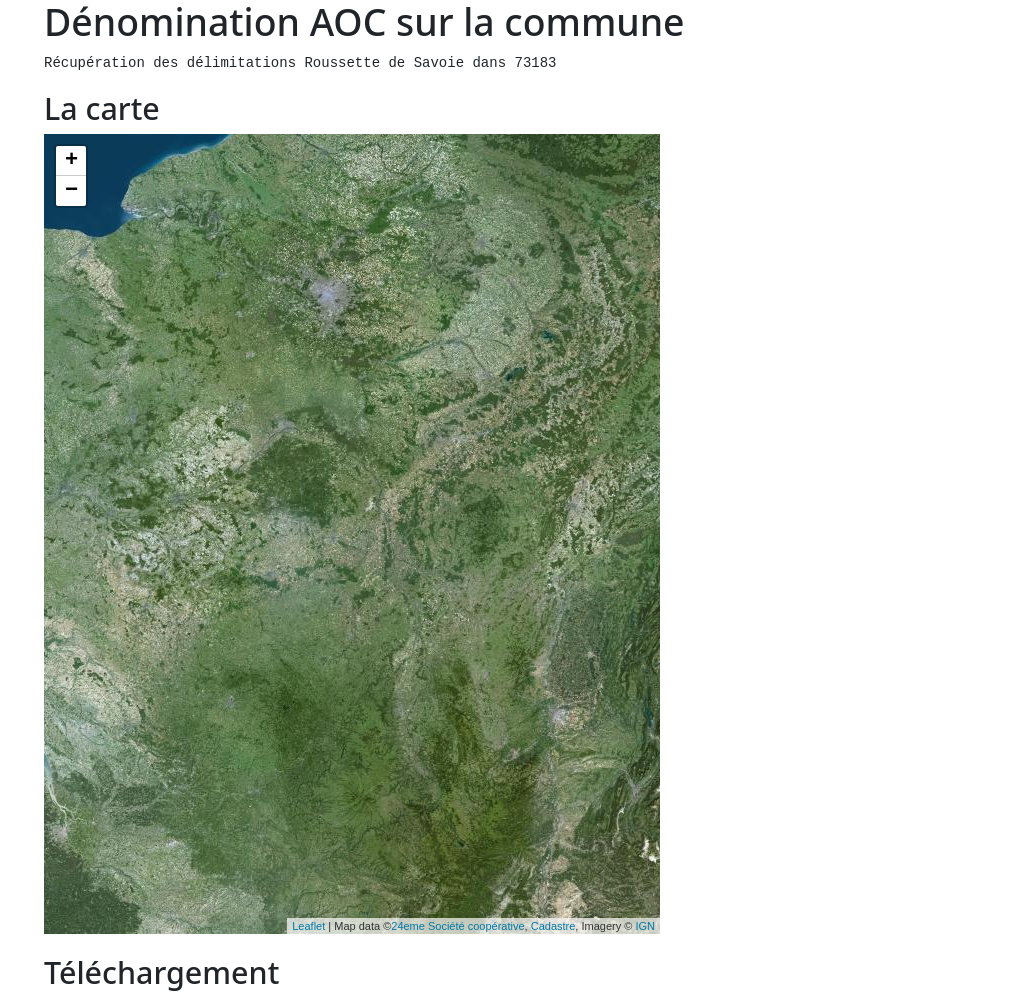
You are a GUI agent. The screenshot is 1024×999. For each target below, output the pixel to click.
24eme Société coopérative (457, 926)
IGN (645, 926)
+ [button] (71, 161)
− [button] (71, 191)
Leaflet (308, 926)
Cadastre (553, 926)
